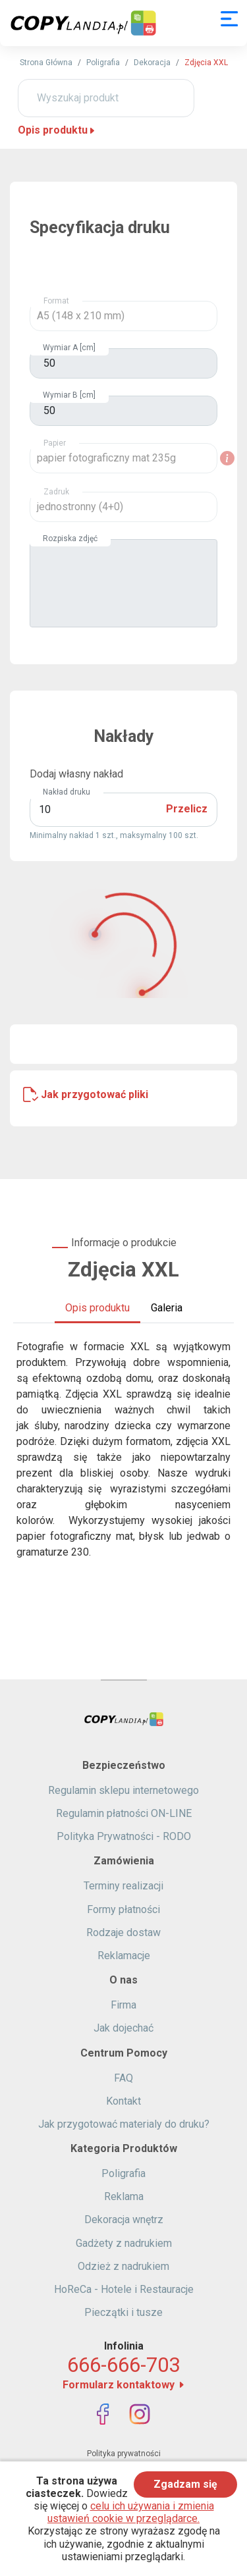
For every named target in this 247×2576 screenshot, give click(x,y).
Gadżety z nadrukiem (124, 2243)
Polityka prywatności (124, 2453)
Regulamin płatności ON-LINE (124, 1813)
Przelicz (186, 808)
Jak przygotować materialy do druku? (123, 2124)
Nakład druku (66, 792)
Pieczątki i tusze (123, 2312)
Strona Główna (46, 62)
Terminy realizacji (123, 1885)
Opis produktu (57, 130)
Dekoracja (152, 62)
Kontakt (123, 2101)
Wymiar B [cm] (69, 395)
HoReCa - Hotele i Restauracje (124, 2289)
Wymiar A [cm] (69, 347)
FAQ (123, 2078)
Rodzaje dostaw (123, 1932)
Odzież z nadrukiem (123, 2266)
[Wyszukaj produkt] (106, 98)
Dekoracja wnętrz (123, 2219)
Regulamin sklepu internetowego (123, 1790)
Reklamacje (123, 1955)
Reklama (124, 2196)
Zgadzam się (185, 2484)
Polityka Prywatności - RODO (124, 1836)
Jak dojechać (123, 2028)
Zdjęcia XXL (206, 62)
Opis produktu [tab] (97, 1307)
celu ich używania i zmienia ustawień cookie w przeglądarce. (130, 2512)
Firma (123, 2005)
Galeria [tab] (166, 1307)
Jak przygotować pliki (94, 1094)
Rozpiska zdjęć (70, 538)
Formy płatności (123, 1909)
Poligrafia (103, 62)
